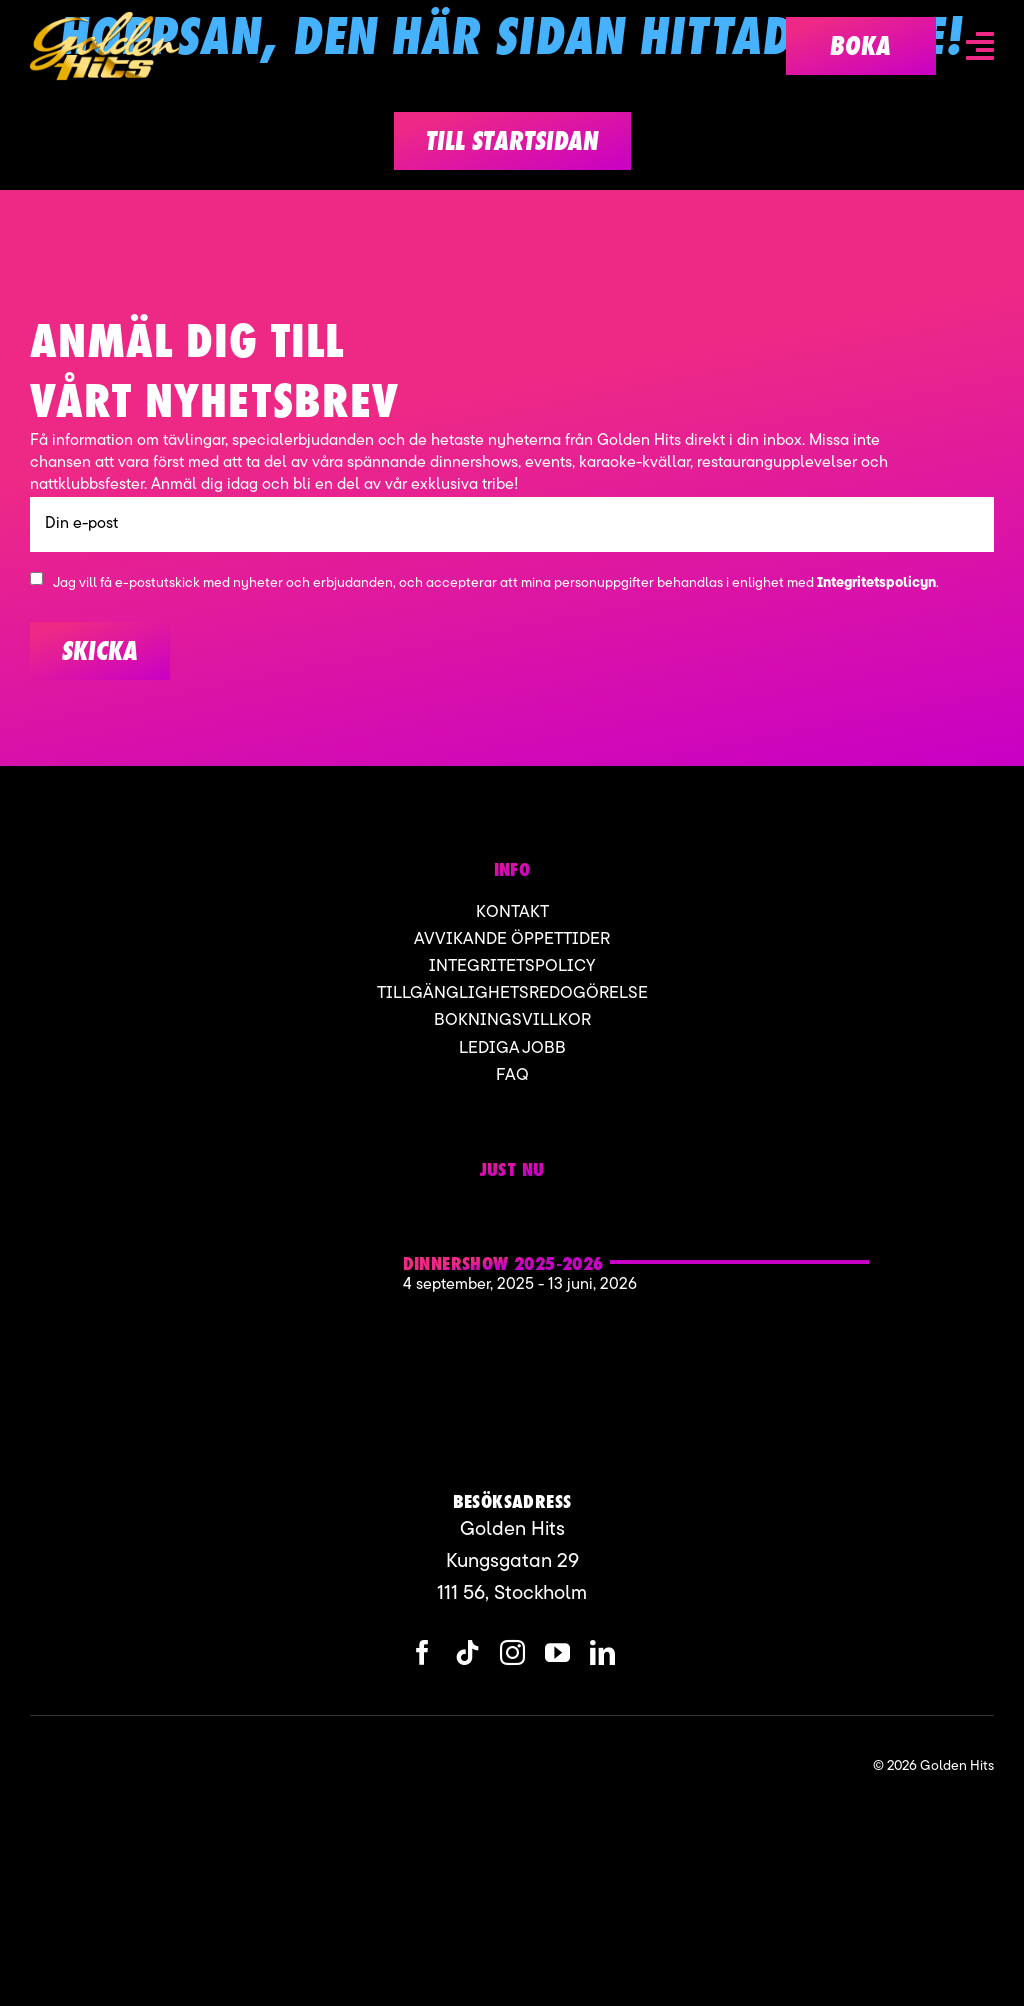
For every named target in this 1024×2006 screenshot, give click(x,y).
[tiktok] (467, 1652)
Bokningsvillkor (512, 1020)
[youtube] (557, 1652)
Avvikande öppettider (512, 939)
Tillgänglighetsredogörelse (512, 993)
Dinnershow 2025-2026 (503, 1263)
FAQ (512, 1075)
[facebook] (422, 1652)
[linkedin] (602, 1652)
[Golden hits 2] (264, 1212)
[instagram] (512, 1652)
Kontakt (512, 912)
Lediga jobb (512, 1048)
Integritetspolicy (512, 966)
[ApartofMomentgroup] (128, 1766)
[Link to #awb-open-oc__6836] (980, 46)
